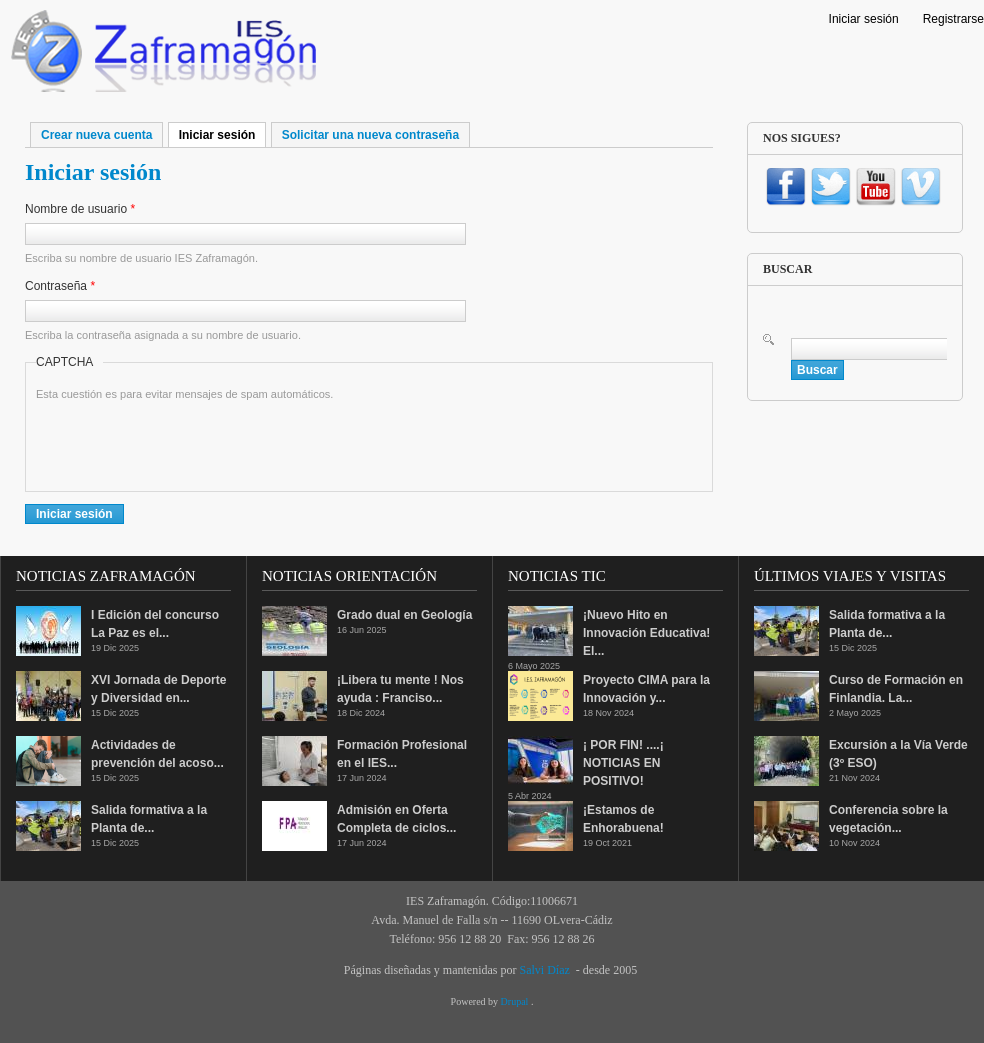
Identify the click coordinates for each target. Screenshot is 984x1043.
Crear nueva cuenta (96, 135)
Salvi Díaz (544, 970)
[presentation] (188, 442)
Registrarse (953, 19)
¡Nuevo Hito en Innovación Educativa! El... (646, 633)
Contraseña (60, 286)
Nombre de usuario (80, 209)
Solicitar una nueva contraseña (370, 135)
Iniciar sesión (864, 19)
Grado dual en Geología (404, 615)
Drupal (516, 1001)
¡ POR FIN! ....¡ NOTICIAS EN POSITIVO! (623, 763)
